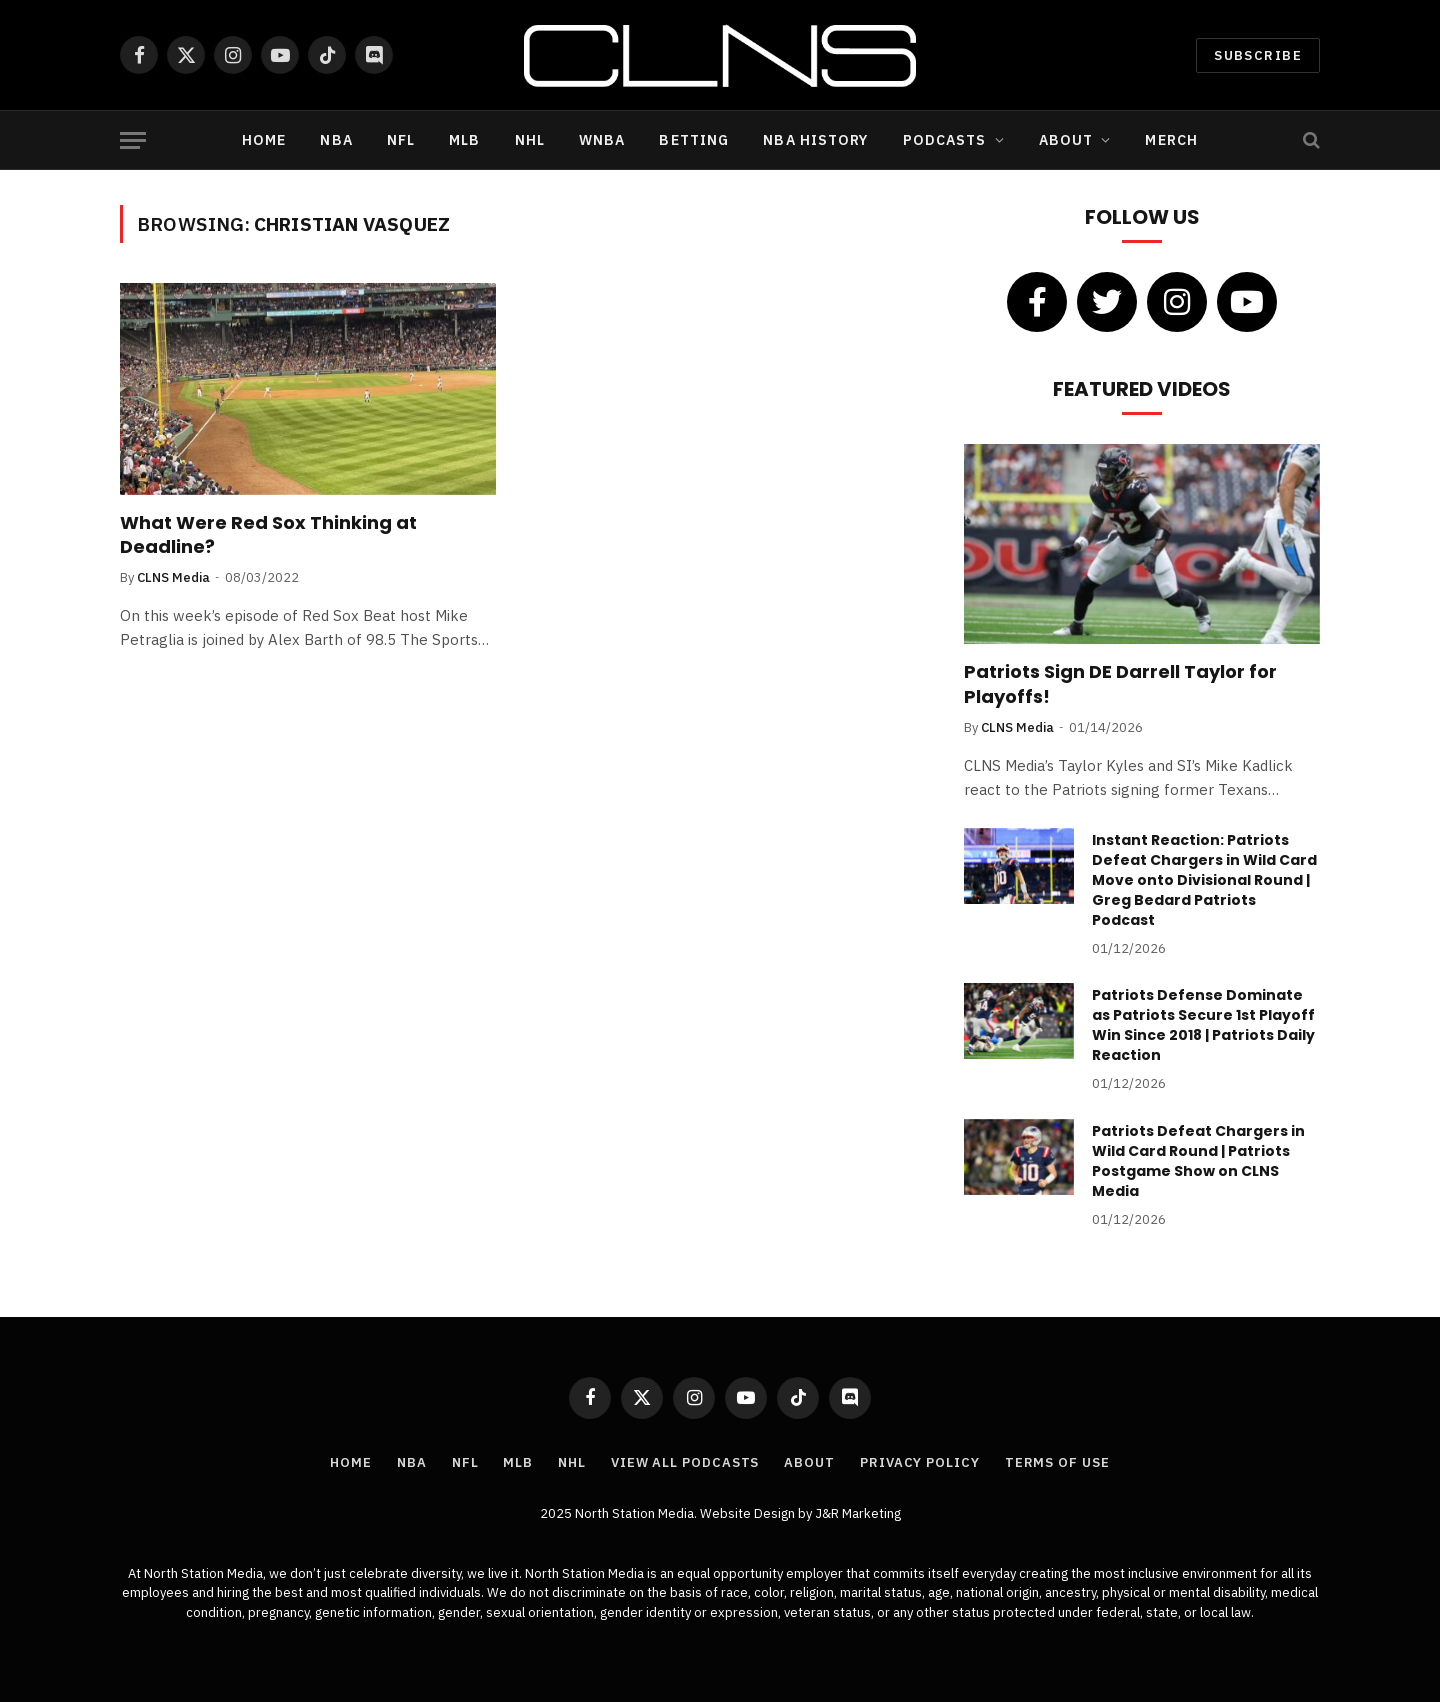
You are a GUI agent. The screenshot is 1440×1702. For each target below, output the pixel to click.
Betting (694, 140)
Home (264, 140)
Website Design (749, 1513)
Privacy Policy (920, 1462)
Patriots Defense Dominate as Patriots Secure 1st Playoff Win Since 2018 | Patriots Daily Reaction (1203, 1025)
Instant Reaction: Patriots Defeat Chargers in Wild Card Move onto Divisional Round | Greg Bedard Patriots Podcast (1204, 880)
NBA (336, 140)
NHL (530, 140)
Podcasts (945, 140)
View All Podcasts (685, 1462)
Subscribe (1258, 55)
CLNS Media (173, 577)
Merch (1171, 140)
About (1066, 140)
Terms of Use (1057, 1462)
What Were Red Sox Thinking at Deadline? (268, 535)
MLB (464, 140)
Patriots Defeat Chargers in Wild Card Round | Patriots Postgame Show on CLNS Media (1198, 1161)
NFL (401, 140)
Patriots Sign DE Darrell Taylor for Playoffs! (1120, 684)
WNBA (602, 140)
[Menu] (133, 140)
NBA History (815, 140)
